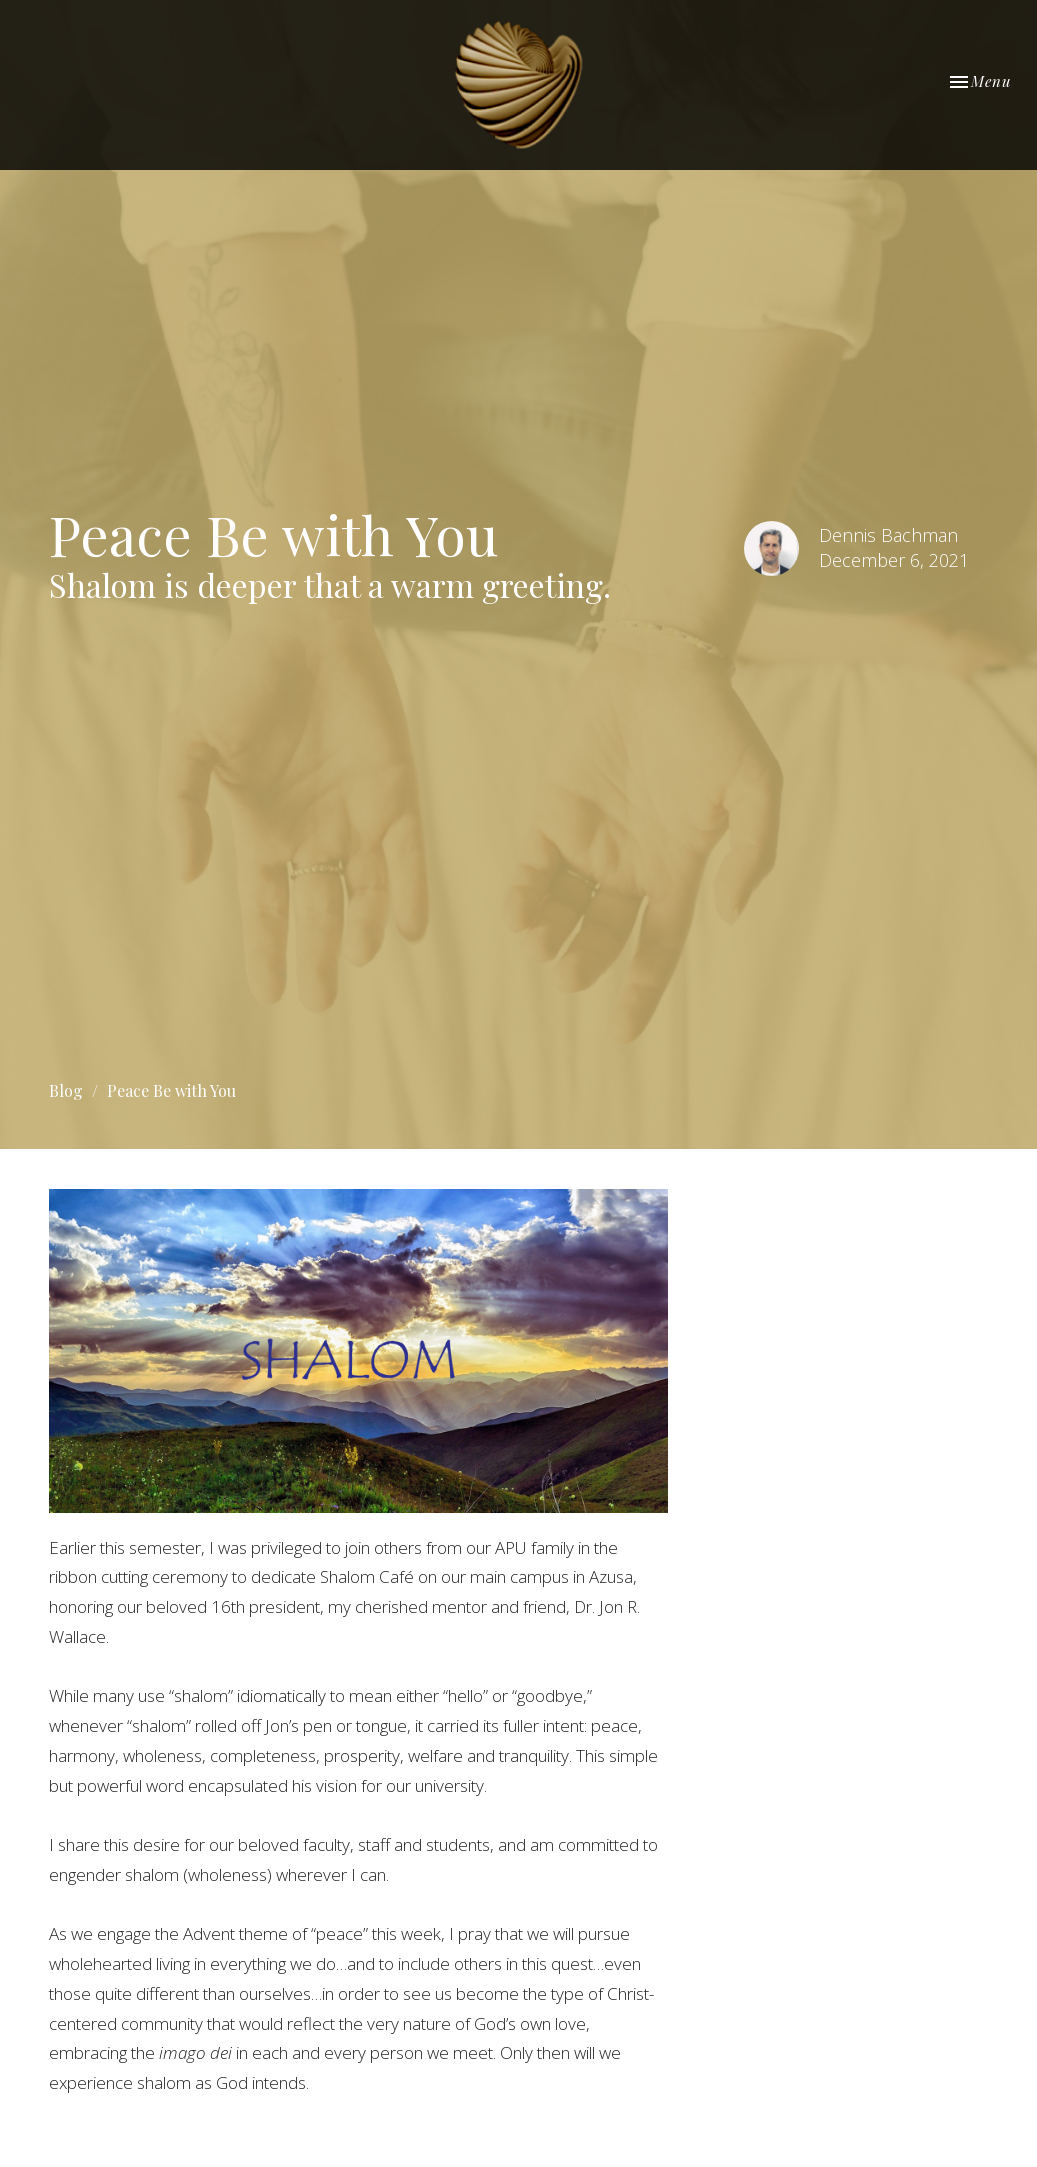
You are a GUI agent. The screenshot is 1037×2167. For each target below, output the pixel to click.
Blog (66, 1090)
